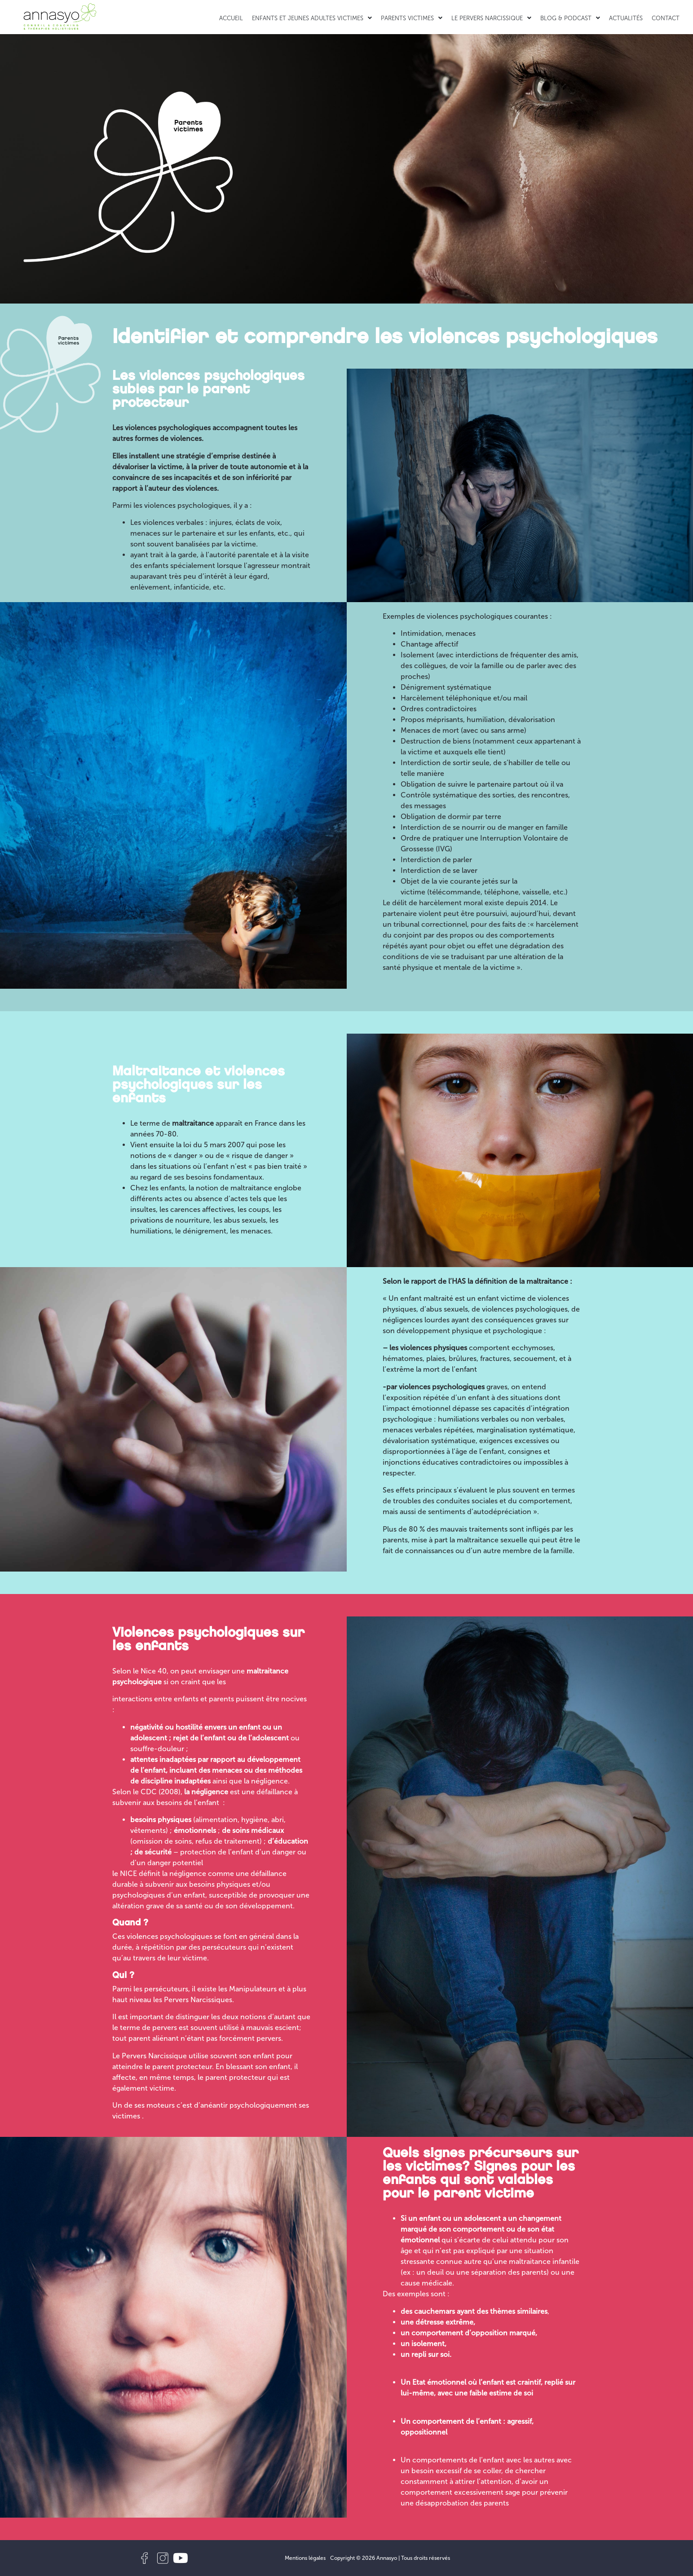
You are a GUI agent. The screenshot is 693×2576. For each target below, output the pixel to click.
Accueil (231, 18)
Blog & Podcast (570, 18)
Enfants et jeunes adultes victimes (312, 18)
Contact (666, 18)
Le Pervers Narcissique (491, 18)
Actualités (626, 18)
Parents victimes (411, 18)
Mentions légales (305, 2558)
